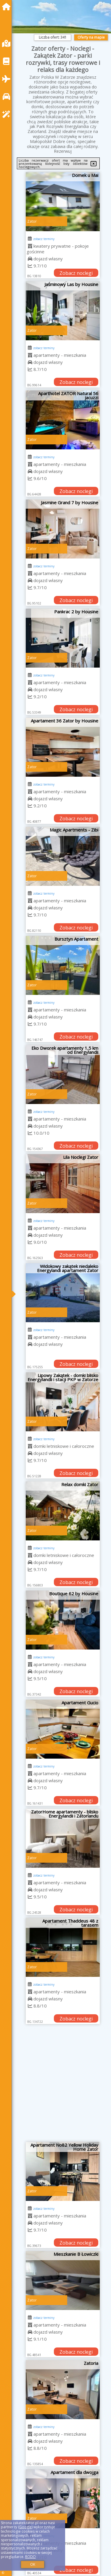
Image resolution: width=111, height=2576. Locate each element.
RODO (30, 2556)
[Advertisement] (55, 2085)
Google (25, 2526)
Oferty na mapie (91, 37)
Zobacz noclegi (76, 273)
